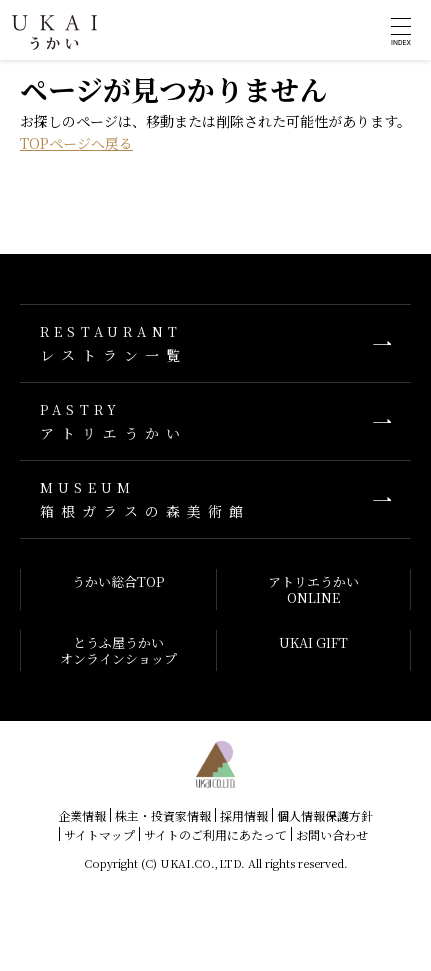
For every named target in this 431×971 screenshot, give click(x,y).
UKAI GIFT (313, 642)
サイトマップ (99, 834)
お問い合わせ (332, 834)
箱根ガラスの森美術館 (215, 499)
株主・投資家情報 (163, 815)
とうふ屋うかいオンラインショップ (118, 650)
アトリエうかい (215, 421)
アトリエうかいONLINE (313, 589)
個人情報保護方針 (325, 815)
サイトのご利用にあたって (215, 834)
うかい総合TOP (118, 581)
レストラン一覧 (215, 343)
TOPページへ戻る (76, 143)
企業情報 (82, 815)
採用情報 (244, 815)
